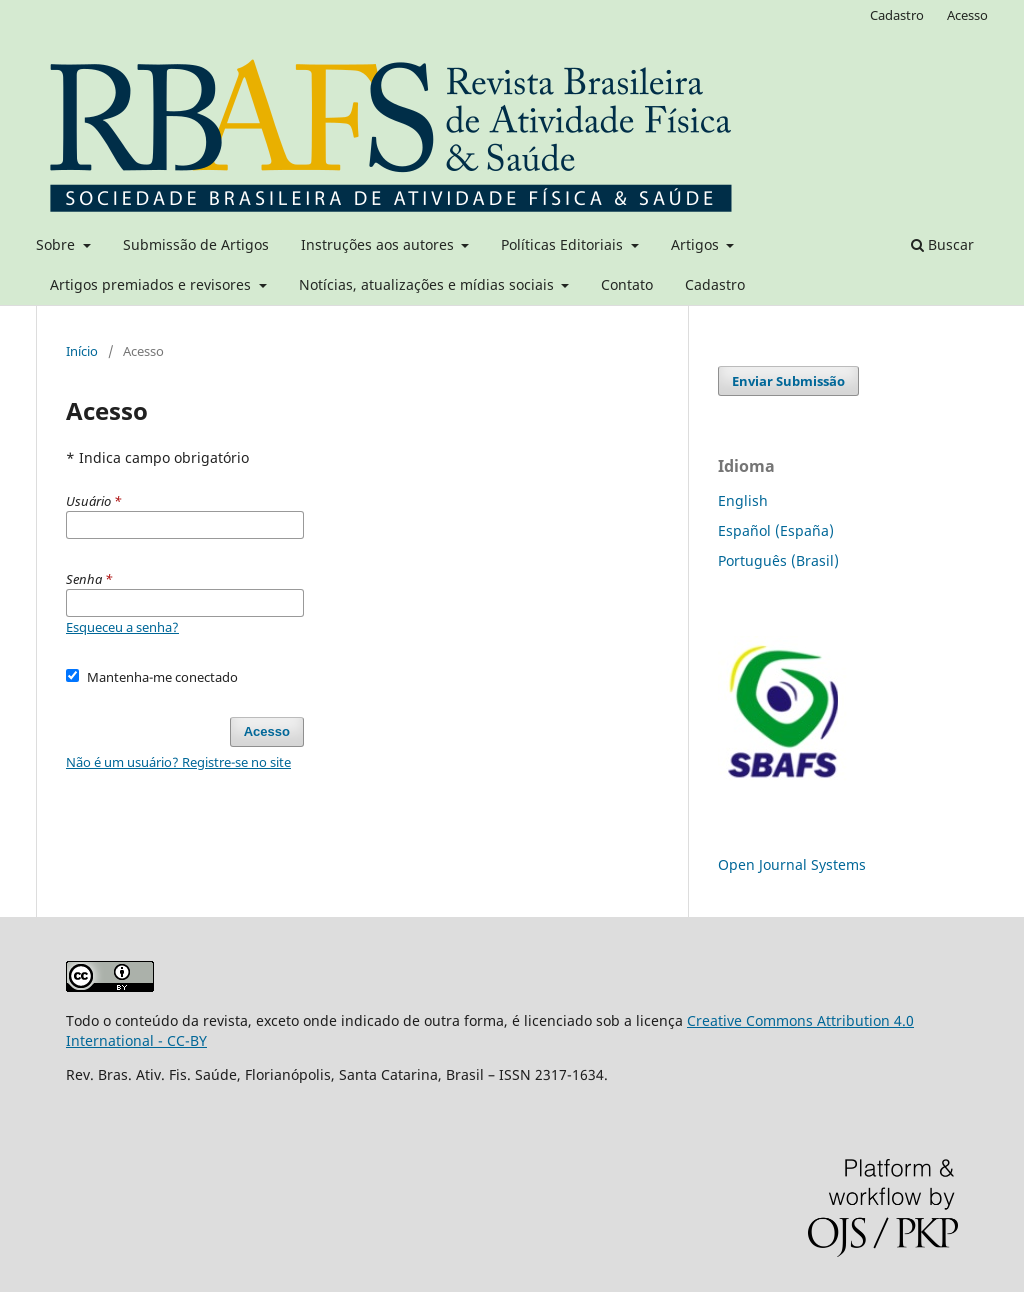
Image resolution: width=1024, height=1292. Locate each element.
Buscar (942, 244)
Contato (627, 284)
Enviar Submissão (788, 381)
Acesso (967, 15)
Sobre (57, 244)
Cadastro (715, 284)
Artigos (697, 244)
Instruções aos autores (379, 244)
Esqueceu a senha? (122, 627)
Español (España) (776, 530)
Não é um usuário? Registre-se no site (178, 762)
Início (82, 351)
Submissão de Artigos (196, 244)
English (743, 500)
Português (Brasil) (778, 560)
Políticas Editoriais (564, 244)
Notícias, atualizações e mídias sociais (428, 284)
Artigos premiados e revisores (152, 284)
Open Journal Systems (792, 864)
